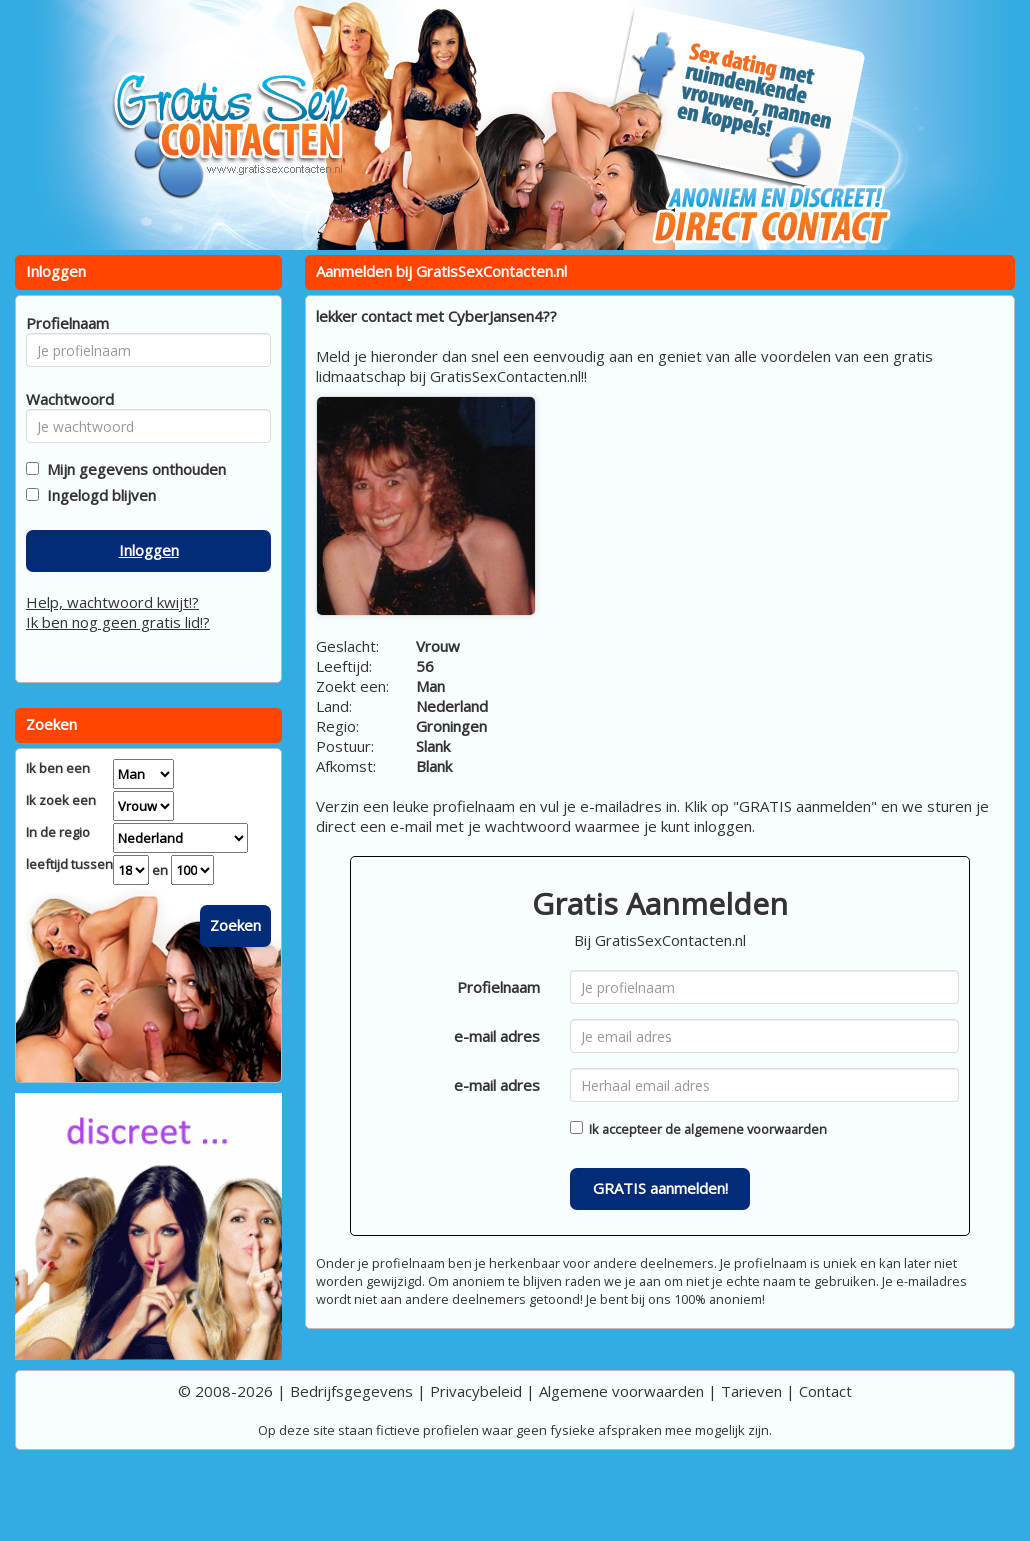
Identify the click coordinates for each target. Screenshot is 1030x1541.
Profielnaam (498, 987)
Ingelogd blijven (97, 495)
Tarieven (751, 1391)
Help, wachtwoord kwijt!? (112, 602)
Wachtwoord (64, 399)
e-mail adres (497, 1036)
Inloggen (149, 550)
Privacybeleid (476, 1391)
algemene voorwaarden (755, 1129)
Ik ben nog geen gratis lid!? (118, 622)
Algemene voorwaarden (621, 1391)
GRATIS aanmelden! (660, 1188)
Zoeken (235, 925)
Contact (825, 1391)
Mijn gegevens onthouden (132, 469)
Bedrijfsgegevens (351, 1391)
